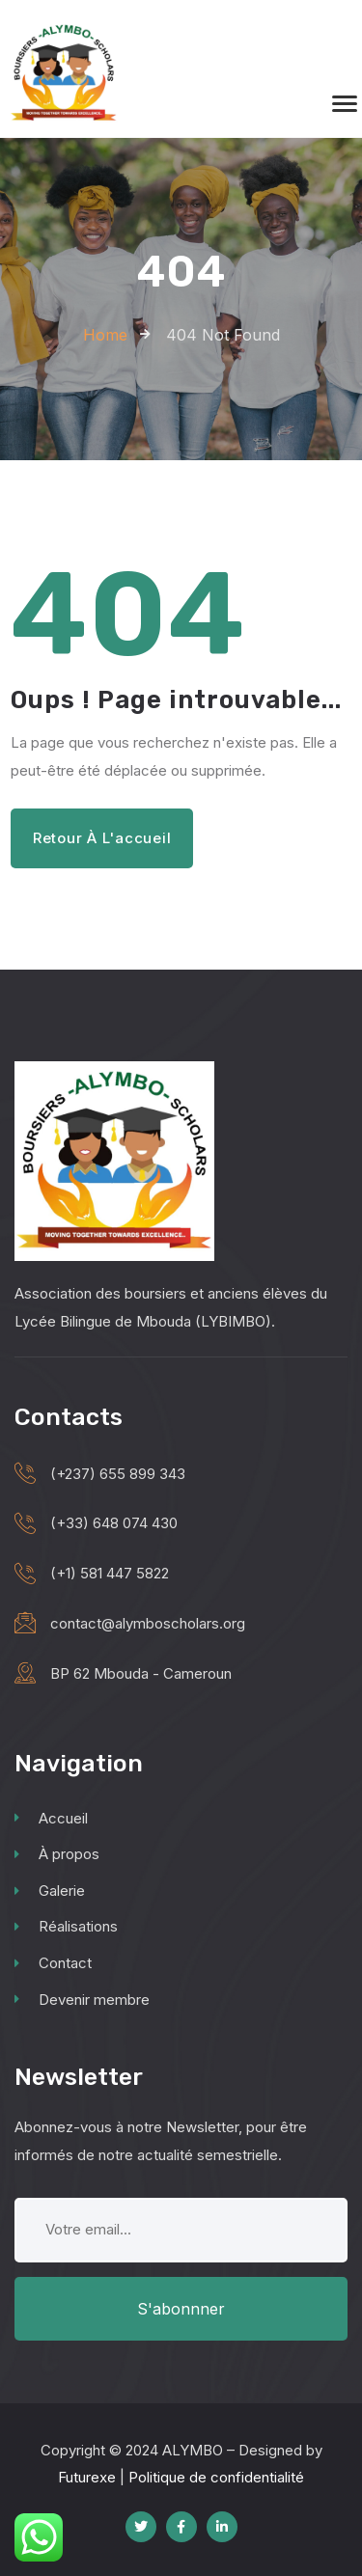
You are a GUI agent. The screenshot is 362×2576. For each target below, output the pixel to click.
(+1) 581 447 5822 (109, 1573)
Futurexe (87, 2477)
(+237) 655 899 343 (117, 1474)
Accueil (51, 1818)
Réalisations (66, 1926)
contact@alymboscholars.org (147, 1623)
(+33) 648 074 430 (114, 1523)
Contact (53, 1963)
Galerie (49, 1890)
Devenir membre (82, 1999)
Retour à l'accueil (102, 838)
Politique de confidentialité (216, 2477)
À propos (56, 1854)
